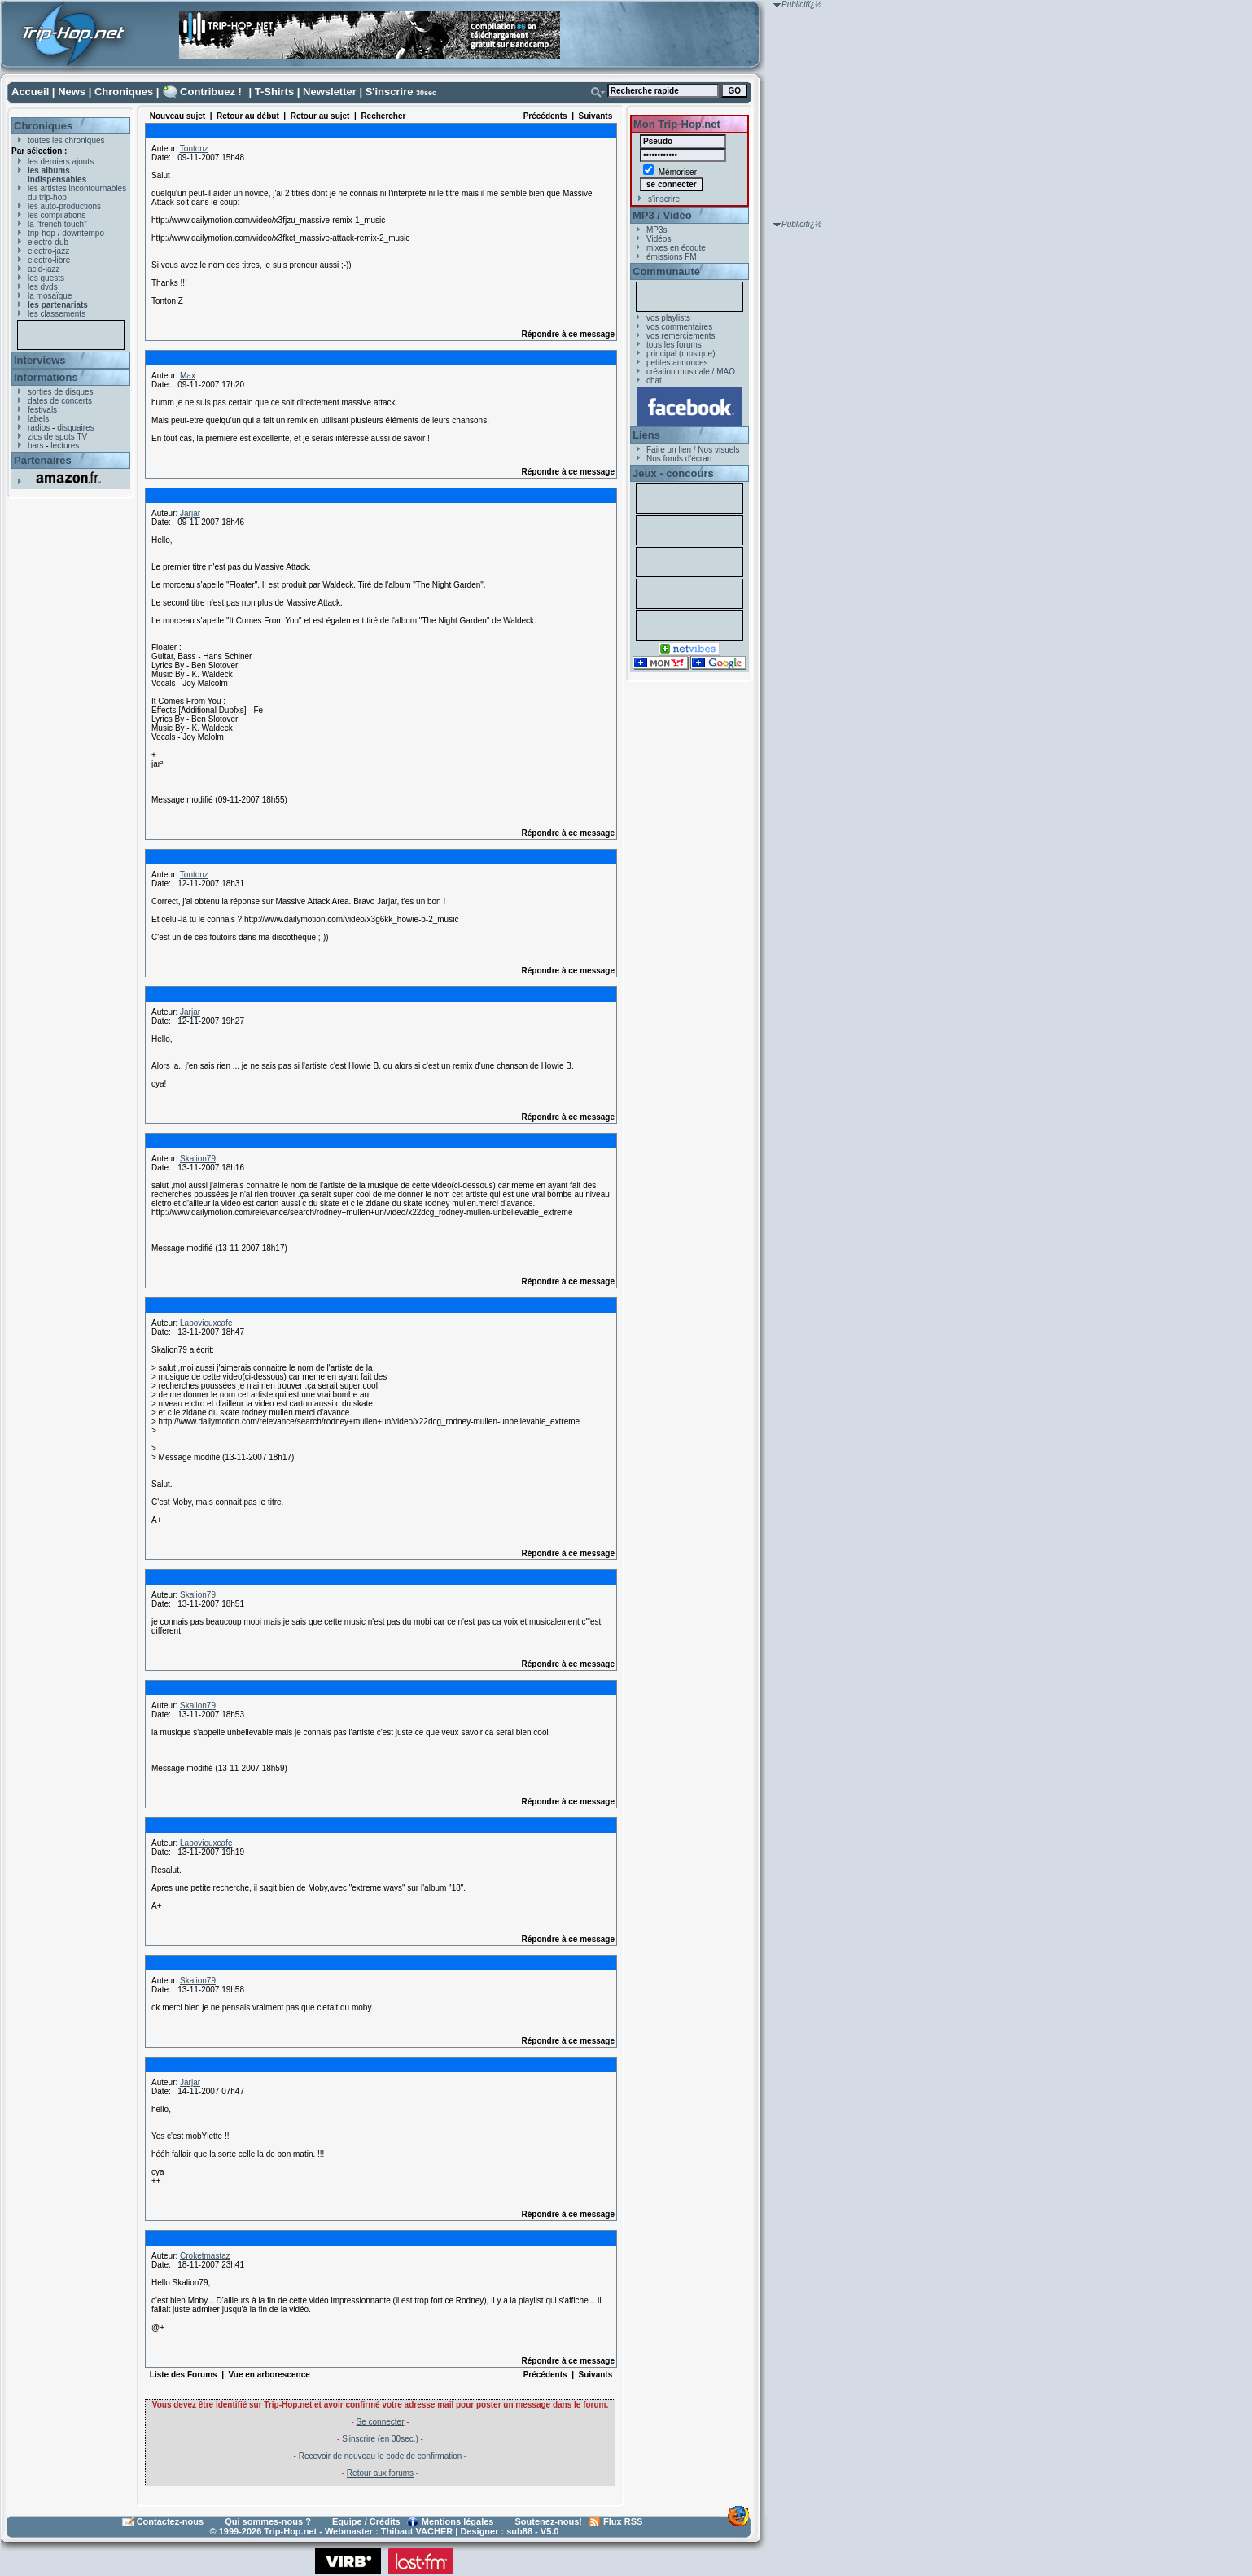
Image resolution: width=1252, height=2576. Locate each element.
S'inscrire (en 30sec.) (380, 2438)
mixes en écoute (676, 247)
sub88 (519, 2531)
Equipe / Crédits (366, 2521)
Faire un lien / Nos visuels (693, 449)
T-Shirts (274, 91)
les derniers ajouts (61, 161)
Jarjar (190, 513)
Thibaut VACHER (417, 2531)
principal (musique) (680, 353)
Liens (646, 435)
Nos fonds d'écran (678, 458)
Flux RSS (622, 2521)
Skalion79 (198, 1158)
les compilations (56, 215)
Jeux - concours (673, 473)
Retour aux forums (380, 2473)
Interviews (40, 360)
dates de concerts (60, 400)
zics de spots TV (57, 436)
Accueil (30, 91)
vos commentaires (679, 326)
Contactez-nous (170, 2521)
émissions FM (671, 256)
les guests (46, 277)
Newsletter (330, 91)
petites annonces (677, 362)
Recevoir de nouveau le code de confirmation (380, 2455)
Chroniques (123, 91)
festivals (42, 409)
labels (38, 418)
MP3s (657, 229)
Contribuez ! (211, 91)
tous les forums (674, 344)
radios (39, 427)
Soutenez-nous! (549, 2521)
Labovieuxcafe (206, 1323)
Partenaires (43, 460)
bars (35, 445)
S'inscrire (390, 91)
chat (654, 380)
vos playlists (668, 317)
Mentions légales (458, 2521)
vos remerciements (680, 335)
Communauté (666, 271)
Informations (46, 377)
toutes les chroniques (66, 140)
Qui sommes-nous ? (268, 2521)
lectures (64, 445)
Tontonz (194, 148)
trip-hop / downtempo (66, 233)
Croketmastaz (205, 2255)
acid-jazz (43, 269)
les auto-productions (64, 206)
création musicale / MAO (690, 371)
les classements (56, 313)
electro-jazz (48, 251)
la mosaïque (50, 295)
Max (187, 375)
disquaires (75, 427)
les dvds (43, 286)
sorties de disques (61, 391)
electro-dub (48, 242)
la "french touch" (57, 224)
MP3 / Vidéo (662, 215)
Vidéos (658, 238)
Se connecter (381, 2421)
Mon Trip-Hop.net (676, 124)
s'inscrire (664, 199)
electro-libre (49, 260)
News (71, 91)
